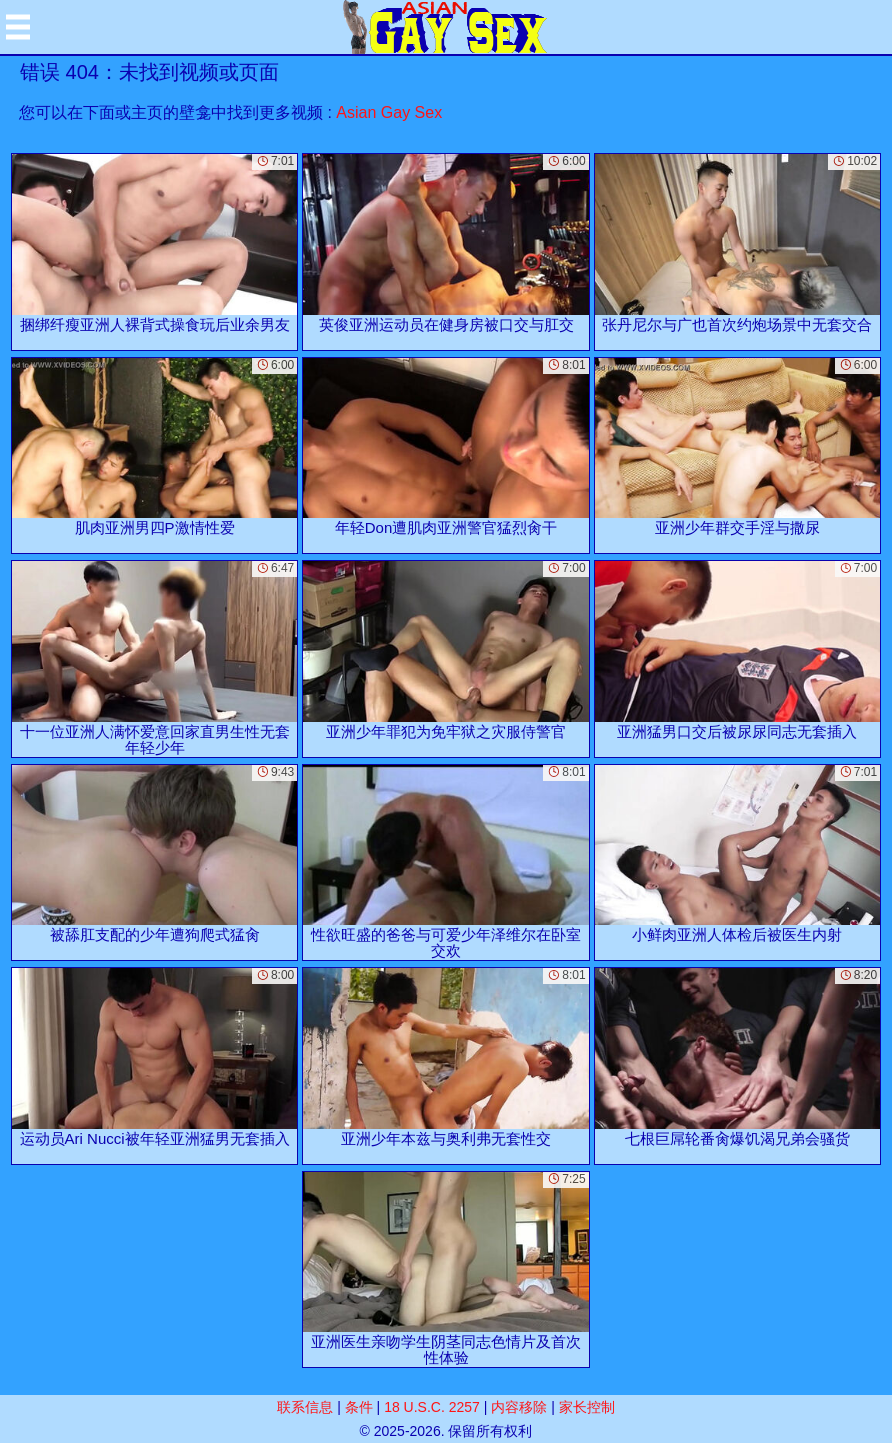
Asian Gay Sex (389, 112)
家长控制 (587, 1407)
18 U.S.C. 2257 (432, 1407)
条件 (359, 1407)
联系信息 (305, 1407)
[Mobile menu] (18, 27)
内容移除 (519, 1407)
